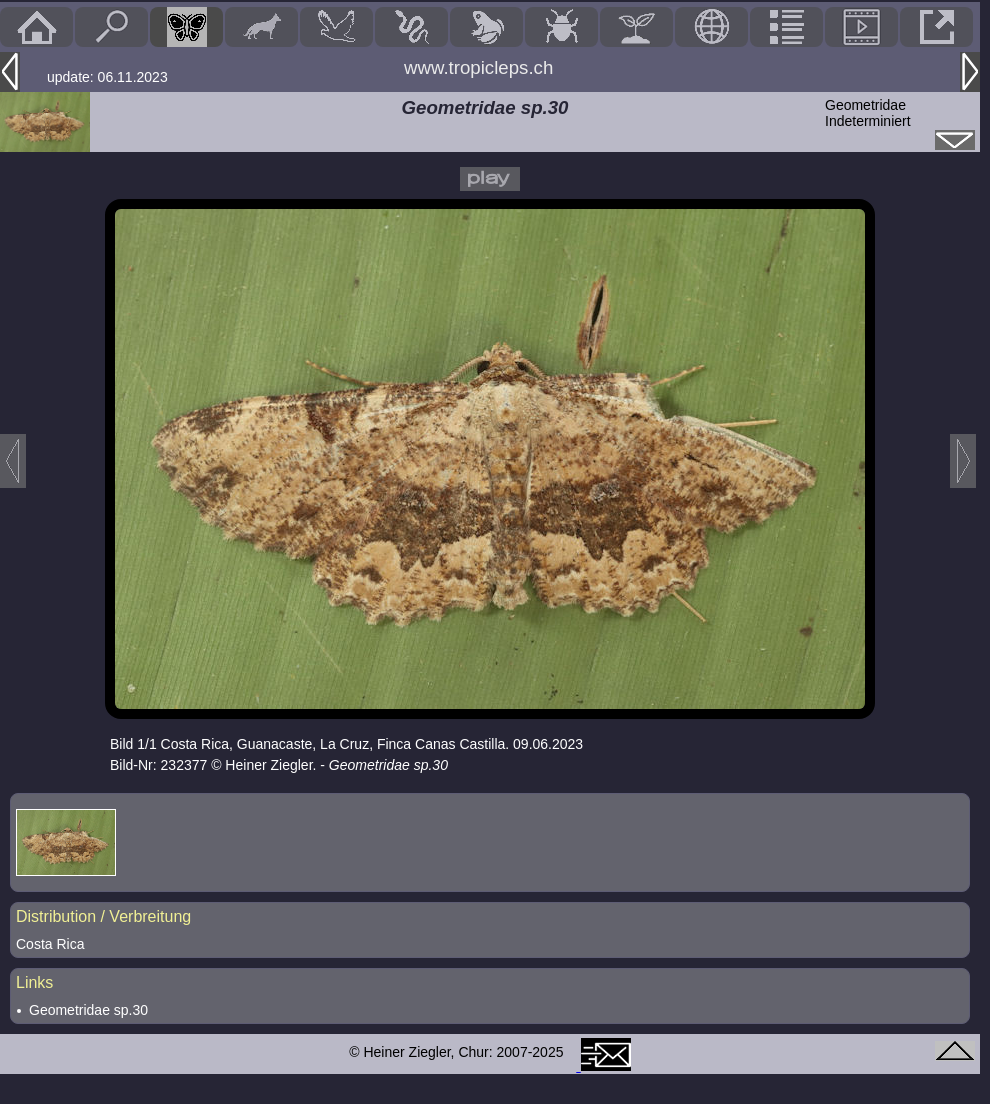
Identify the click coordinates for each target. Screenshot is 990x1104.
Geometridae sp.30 (88, 1010)
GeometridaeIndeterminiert (868, 113)
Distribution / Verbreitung (103, 916)
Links (34, 982)
